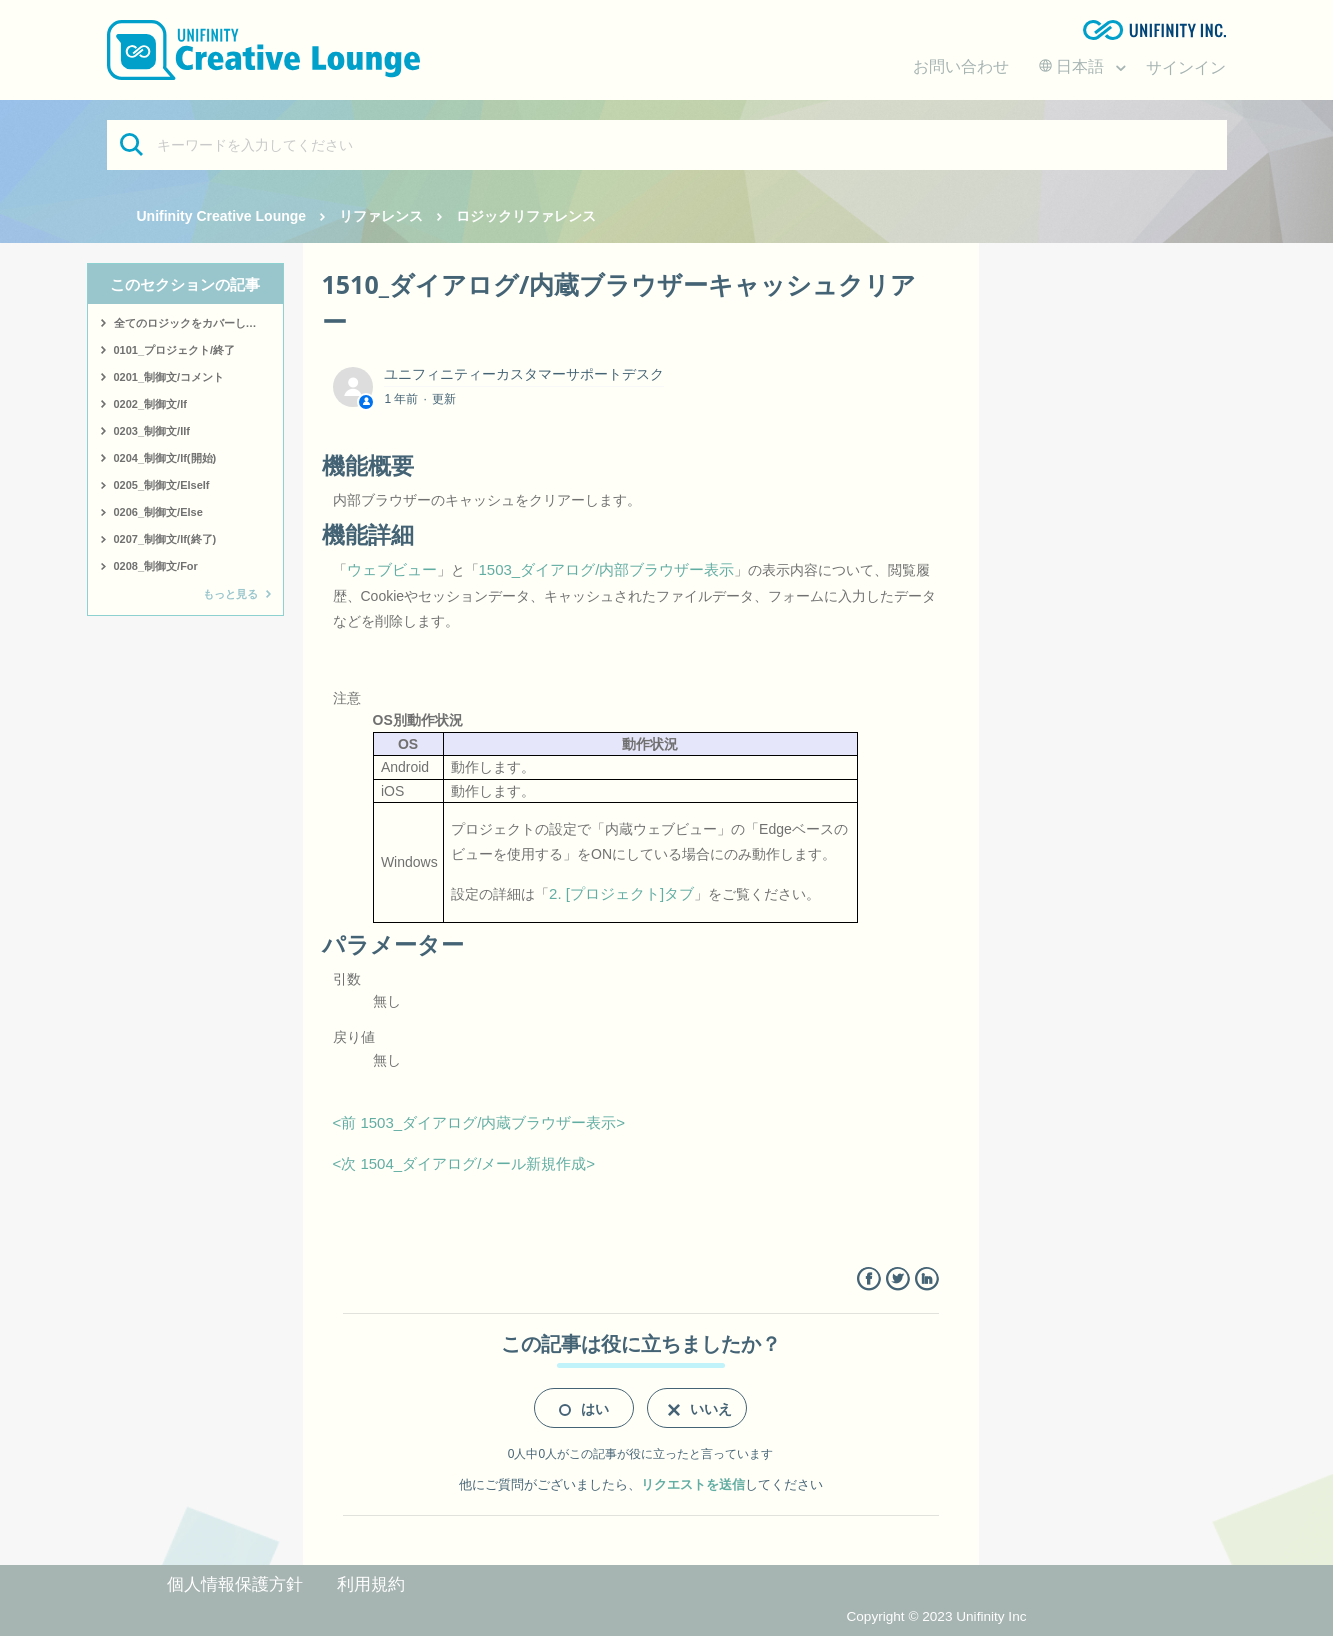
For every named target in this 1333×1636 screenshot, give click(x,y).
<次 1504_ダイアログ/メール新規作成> (464, 1163)
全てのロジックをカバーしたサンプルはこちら (198, 323)
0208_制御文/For (156, 566)
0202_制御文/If (150, 404)
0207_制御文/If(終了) (165, 539)
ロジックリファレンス (526, 216)
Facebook (868, 1279)
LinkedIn (926, 1279)
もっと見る (230, 594)
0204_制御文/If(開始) (165, 458)
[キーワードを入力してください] (667, 145)
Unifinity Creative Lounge (222, 216)
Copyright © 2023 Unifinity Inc (936, 1616)
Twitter (897, 1279)
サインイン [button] (1186, 67)
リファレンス (381, 216)
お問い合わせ (961, 66)
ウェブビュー (392, 569)
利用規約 (371, 1584)
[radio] (584, 1408)
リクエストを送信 (693, 1484)
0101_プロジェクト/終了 (175, 350)
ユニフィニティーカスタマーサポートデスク (524, 374)
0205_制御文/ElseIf (162, 485)
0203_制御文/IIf (152, 431)
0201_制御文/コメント (169, 377)
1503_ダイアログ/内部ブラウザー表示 (607, 569)
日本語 (1074, 66)
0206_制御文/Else (158, 512)
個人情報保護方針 (235, 1584)
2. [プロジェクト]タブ (621, 893)
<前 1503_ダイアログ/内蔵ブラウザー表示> (479, 1122)
